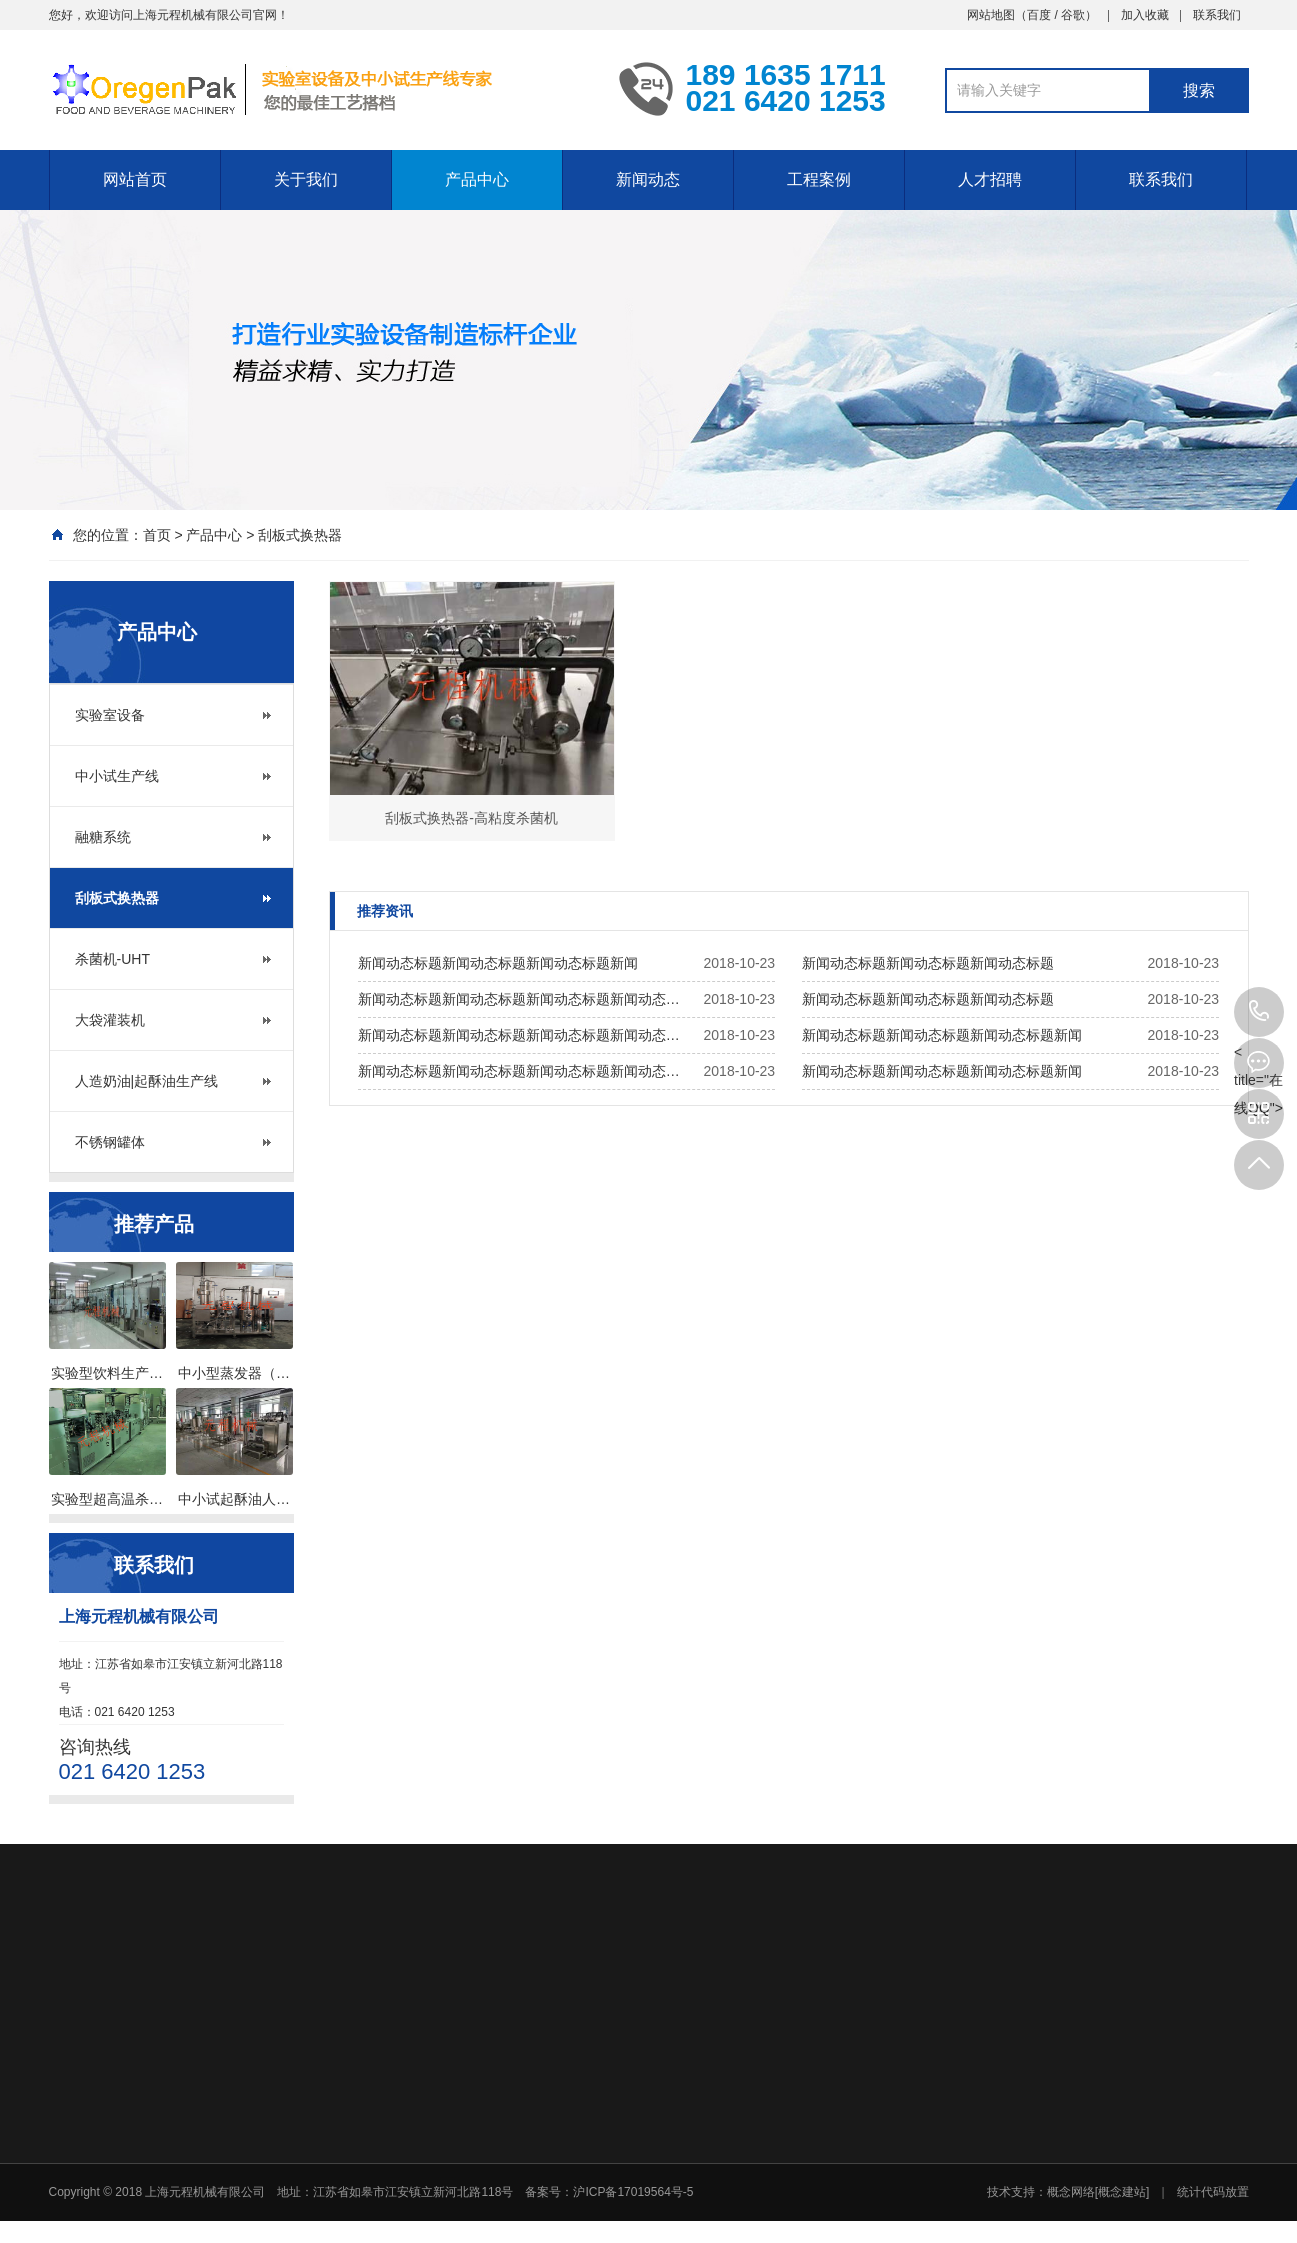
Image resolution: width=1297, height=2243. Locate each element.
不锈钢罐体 (110, 1142)
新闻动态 (648, 178)
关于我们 (306, 178)
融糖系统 (103, 837)
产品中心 (477, 178)
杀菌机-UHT (112, 959)
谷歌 (1073, 14)
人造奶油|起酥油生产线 (147, 1081)
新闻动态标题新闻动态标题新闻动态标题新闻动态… (519, 999)
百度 (1039, 14)
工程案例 (819, 178)
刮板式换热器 (300, 535)
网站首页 (135, 178)
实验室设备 (110, 715)
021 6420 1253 (1259, 1012)
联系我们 (1217, 14)
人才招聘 (990, 178)
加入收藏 (1145, 14)
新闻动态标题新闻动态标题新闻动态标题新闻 (498, 963)
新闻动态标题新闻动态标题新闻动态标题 (928, 963)
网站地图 (991, 14)
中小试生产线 (117, 776)
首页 (157, 535)
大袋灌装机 (110, 1020)
